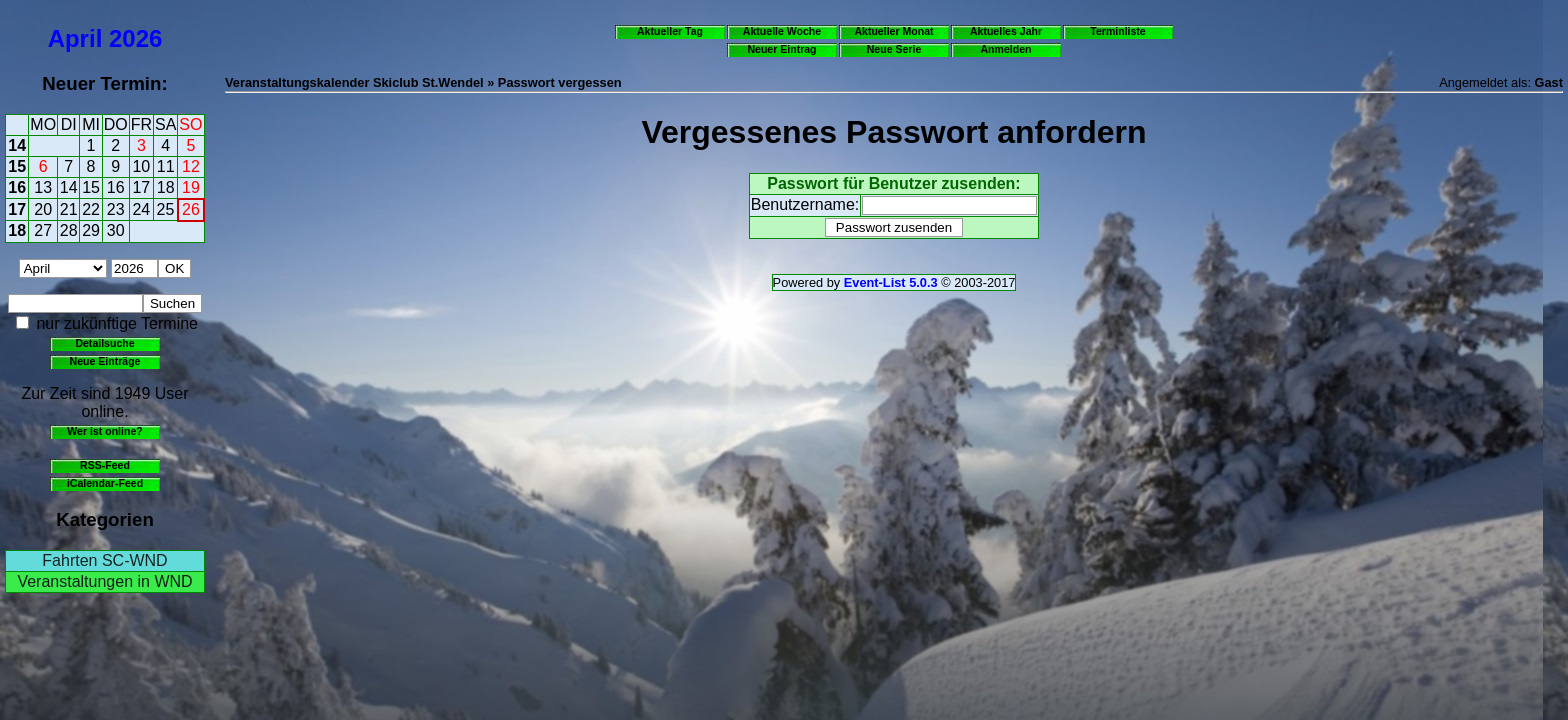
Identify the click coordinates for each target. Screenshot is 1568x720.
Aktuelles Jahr (1006, 31)
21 (69, 209)
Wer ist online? (104, 431)
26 (191, 209)
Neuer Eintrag (781, 49)
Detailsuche (104, 343)
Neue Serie (894, 49)
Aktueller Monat (893, 31)
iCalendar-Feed (105, 483)
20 (43, 209)
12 (191, 166)
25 (166, 209)
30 (116, 230)
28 (69, 230)
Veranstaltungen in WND (104, 581)
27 (43, 230)
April (75, 38)
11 (166, 166)
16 (17, 187)
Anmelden (1006, 49)
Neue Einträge (105, 361)
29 (91, 230)
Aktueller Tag (670, 31)
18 (166, 187)
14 (17, 145)
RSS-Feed (105, 465)
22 (91, 209)
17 (141, 187)
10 (141, 166)
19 (191, 187)
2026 (135, 38)
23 (116, 209)
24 (141, 209)
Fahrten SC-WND (104, 560)
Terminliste (1117, 31)
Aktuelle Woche (782, 31)
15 (17, 166)
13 (43, 187)
